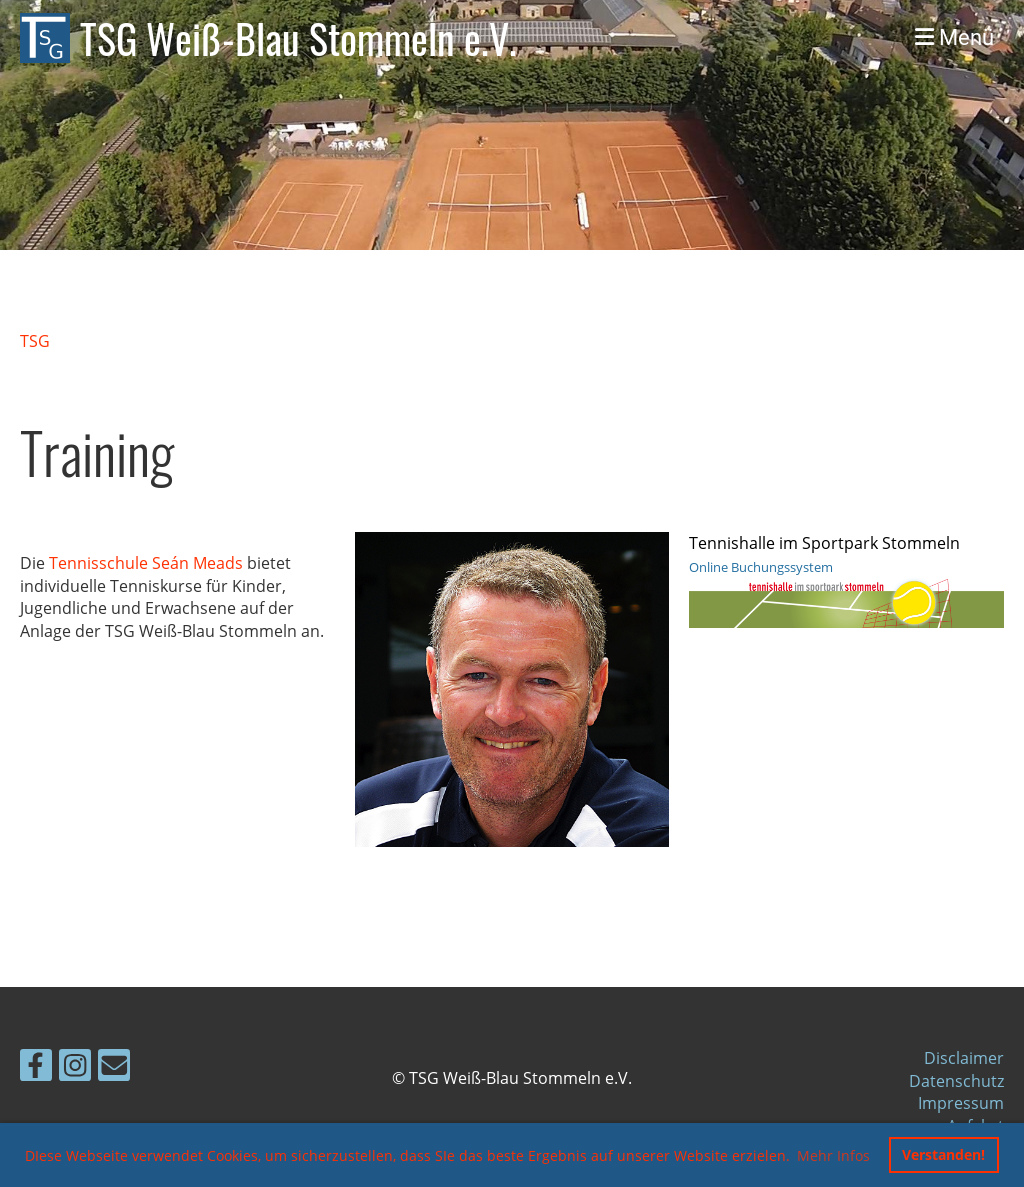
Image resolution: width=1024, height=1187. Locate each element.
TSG (35, 341)
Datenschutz (956, 1081)
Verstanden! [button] (943, 1154)
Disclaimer (964, 1058)
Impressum (961, 1103)
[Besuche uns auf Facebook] (36, 1068)
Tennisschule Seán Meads (146, 563)
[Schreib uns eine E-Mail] (114, 1068)
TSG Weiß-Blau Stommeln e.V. (298, 38)
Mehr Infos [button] (833, 1155)
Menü (954, 37)
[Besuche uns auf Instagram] (75, 1068)
